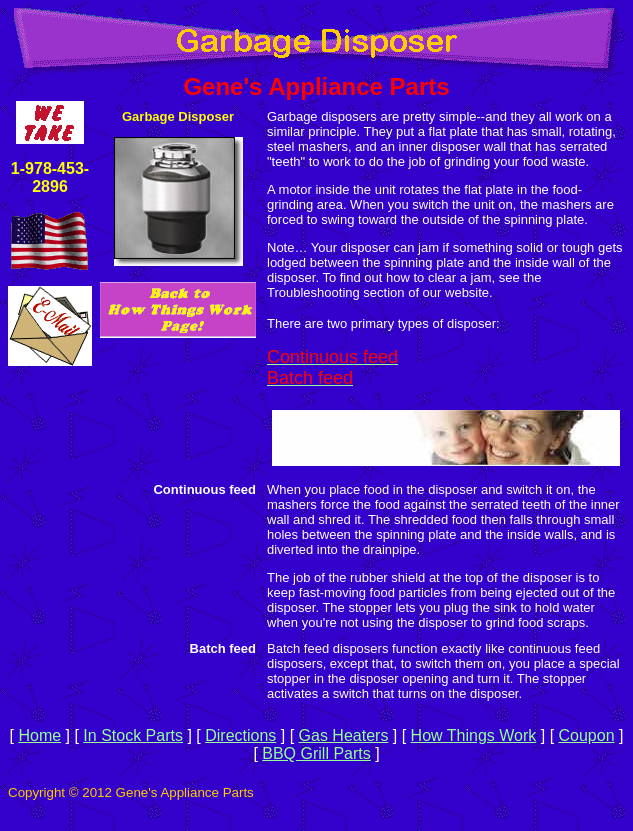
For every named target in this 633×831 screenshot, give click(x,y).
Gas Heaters (344, 735)
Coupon (587, 735)
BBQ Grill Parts (316, 753)
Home (39, 735)
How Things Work (474, 735)
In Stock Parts (133, 735)
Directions (240, 735)
